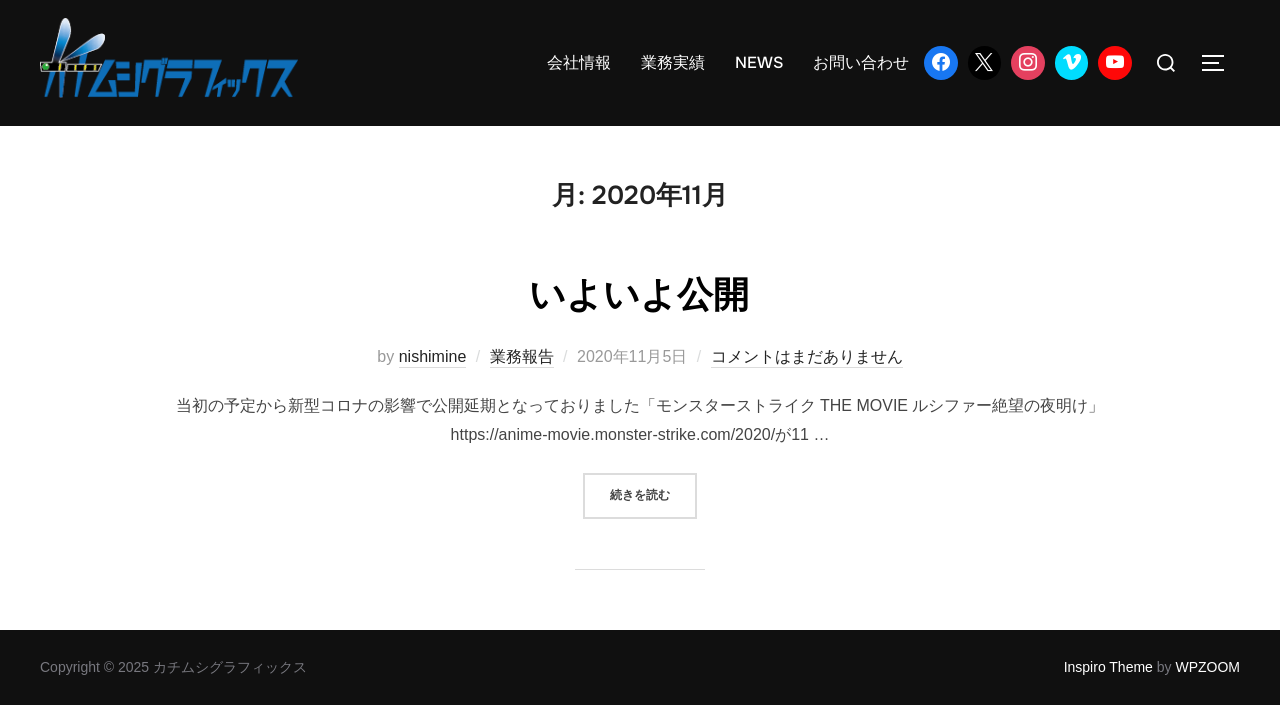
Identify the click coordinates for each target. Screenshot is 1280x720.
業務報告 (522, 356)
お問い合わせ (861, 62)
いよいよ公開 (639, 293)
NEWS (759, 62)
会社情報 (579, 62)
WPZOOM (1207, 667)
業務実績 (673, 62)
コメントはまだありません (807, 356)
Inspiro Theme (1108, 667)
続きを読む (653, 493)
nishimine (433, 356)
